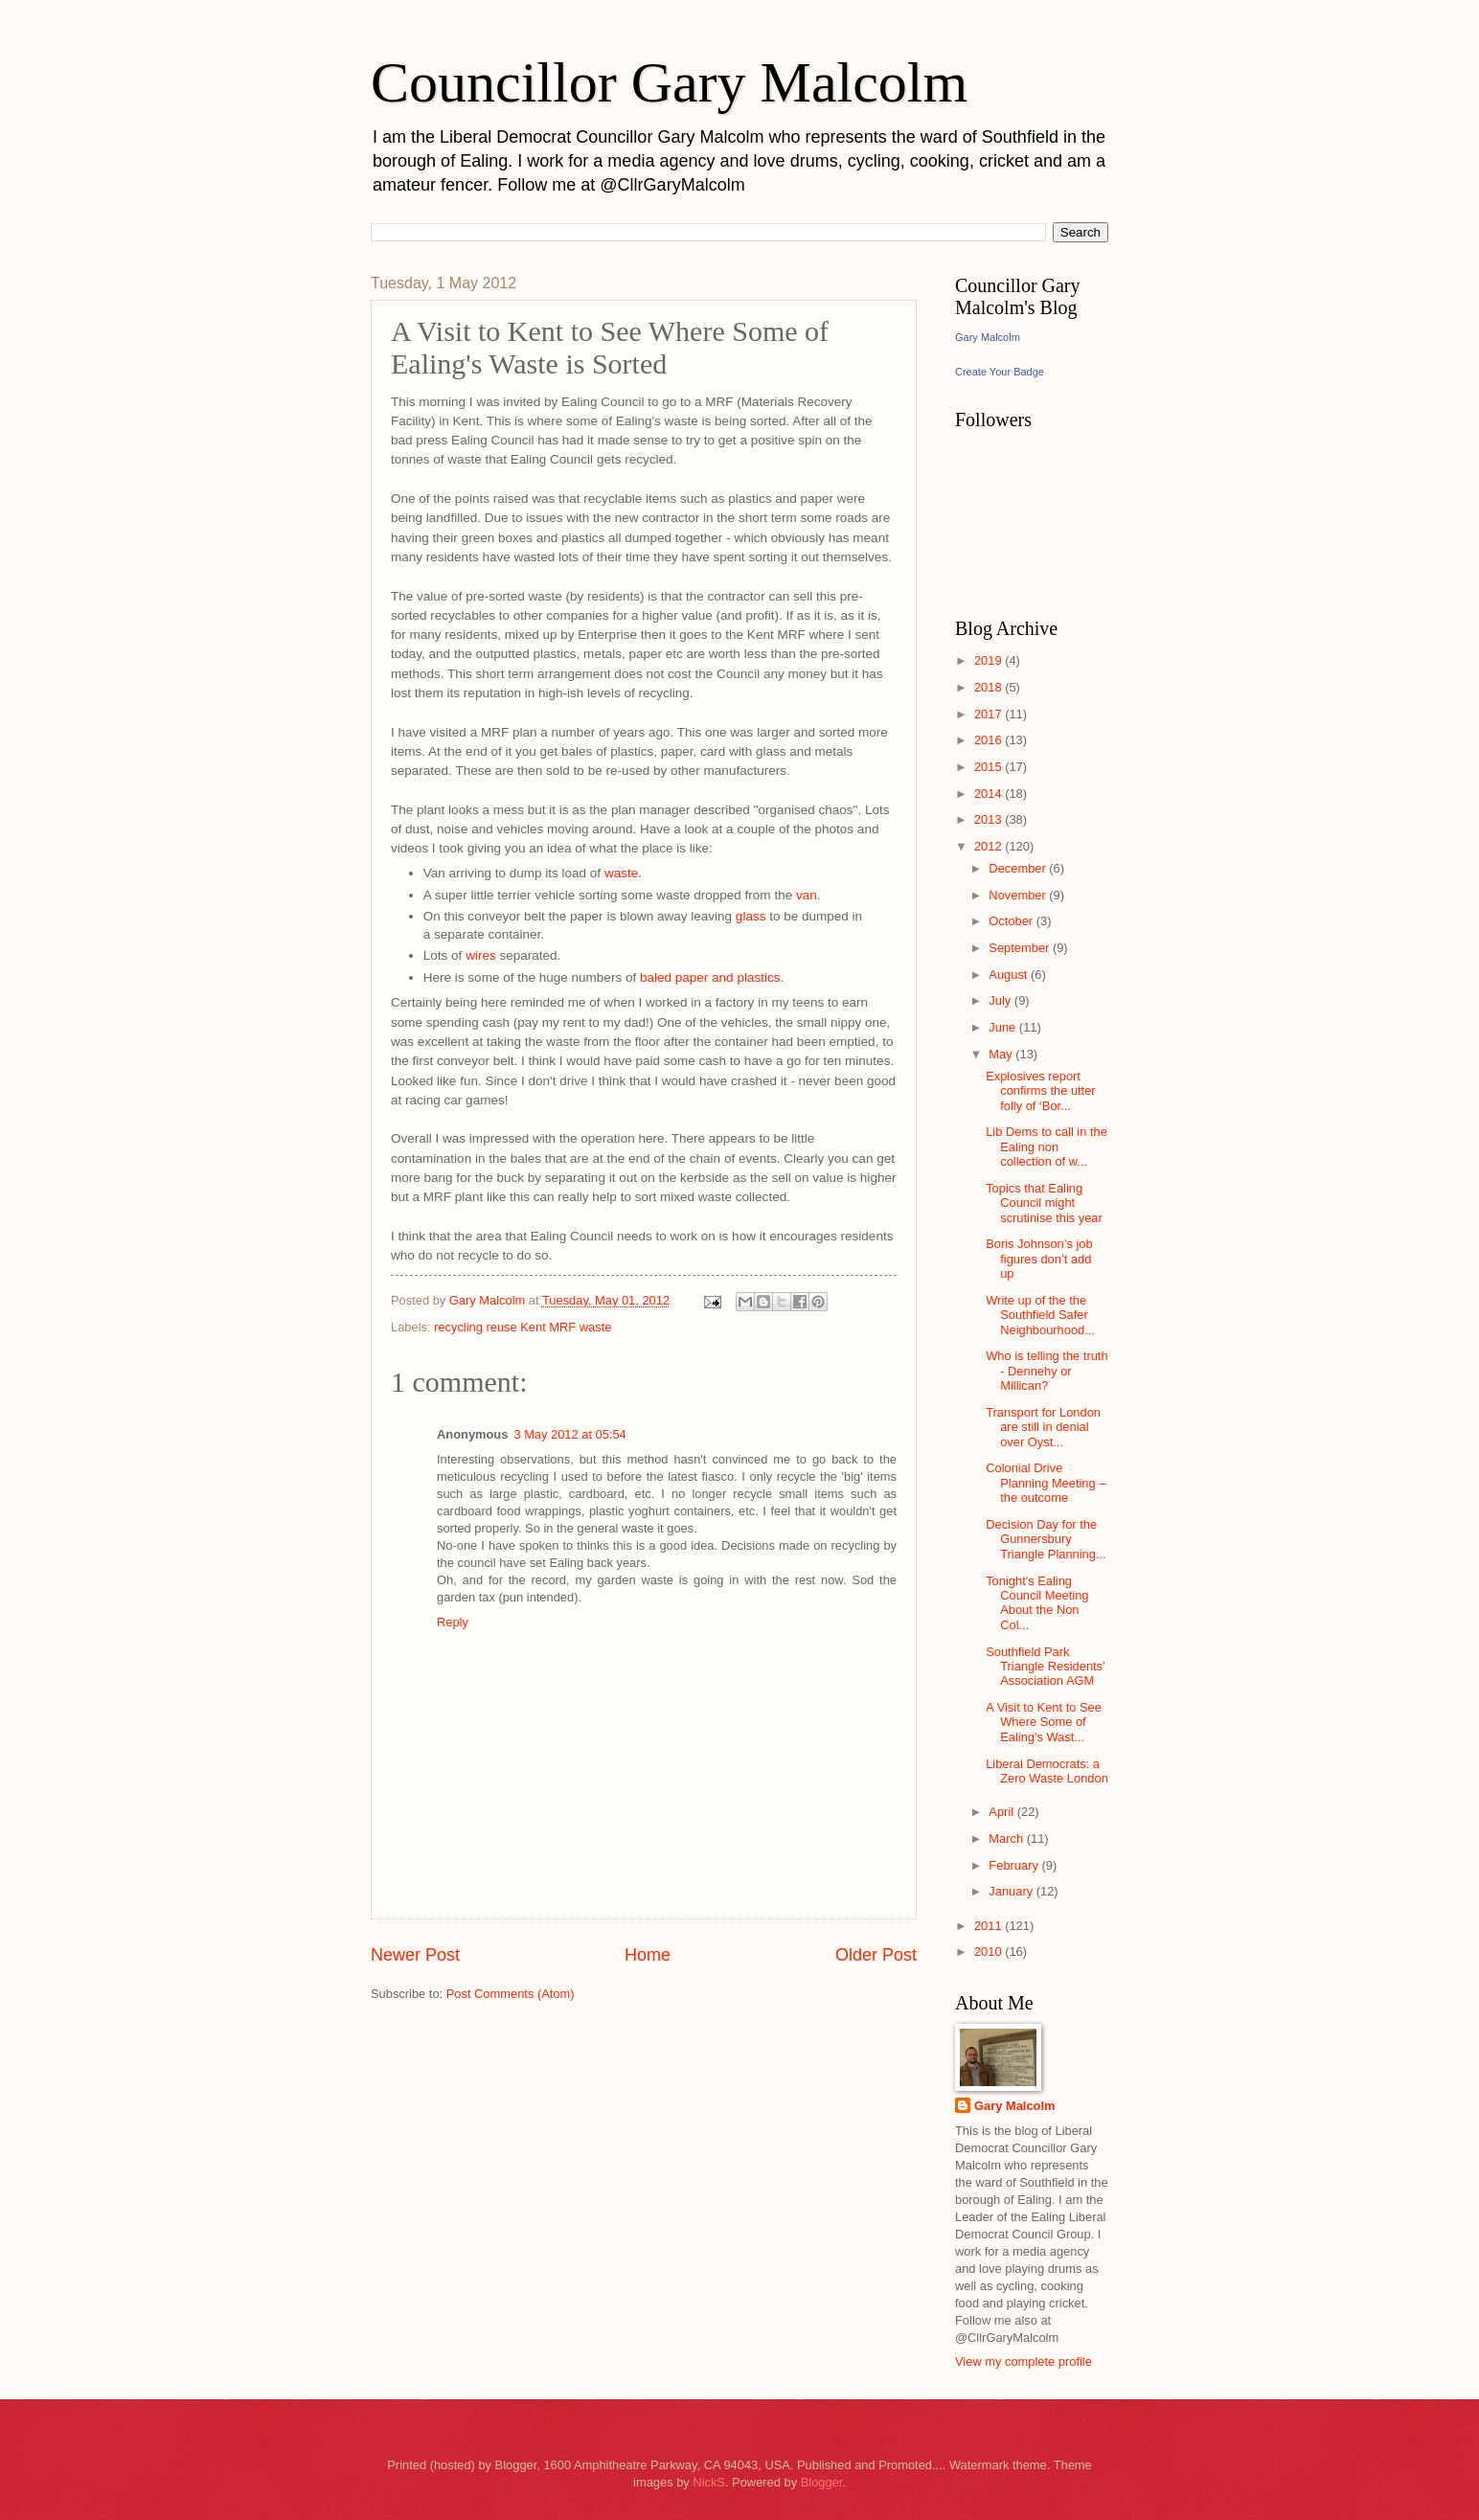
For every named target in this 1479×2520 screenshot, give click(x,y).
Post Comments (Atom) (510, 1993)
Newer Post (415, 1954)
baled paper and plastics (710, 977)
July (1001, 1000)
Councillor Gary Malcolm (669, 82)
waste (621, 873)
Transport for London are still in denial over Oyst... (1043, 1427)
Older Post (876, 1954)
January (1012, 1891)
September (1021, 948)
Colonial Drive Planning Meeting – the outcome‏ (1045, 1483)
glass (751, 916)
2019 (989, 660)
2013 (989, 819)
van (806, 895)
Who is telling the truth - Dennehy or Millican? (1046, 1371)
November (1019, 895)
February (1015, 1865)
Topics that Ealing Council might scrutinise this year (1044, 1203)
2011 (989, 1925)
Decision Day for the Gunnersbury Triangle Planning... (1045, 1539)
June (1004, 1027)
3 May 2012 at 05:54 (569, 1434)
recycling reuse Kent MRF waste (522, 1327)
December (1019, 868)
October (1012, 921)
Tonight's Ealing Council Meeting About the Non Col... (1037, 1603)
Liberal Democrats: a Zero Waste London (1047, 1771)
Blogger (822, 2482)
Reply (452, 1622)
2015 (989, 767)
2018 (989, 687)
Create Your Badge (999, 371)
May (1002, 1054)
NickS (709, 2482)
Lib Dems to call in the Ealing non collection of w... (1046, 1146)
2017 (989, 714)
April (1002, 1812)
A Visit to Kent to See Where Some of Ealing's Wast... (1044, 1722)
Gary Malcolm (987, 337)
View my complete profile (1023, 2361)
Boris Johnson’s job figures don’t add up (1039, 1259)
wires (481, 955)
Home (648, 1954)
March (1007, 1838)
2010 (989, 1951)
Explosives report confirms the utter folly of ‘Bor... (1040, 1091)
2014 (989, 793)
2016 (989, 740)
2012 (989, 846)
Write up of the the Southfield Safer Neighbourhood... (1040, 1315)
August (1010, 974)
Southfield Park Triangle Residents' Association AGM (1045, 1667)
